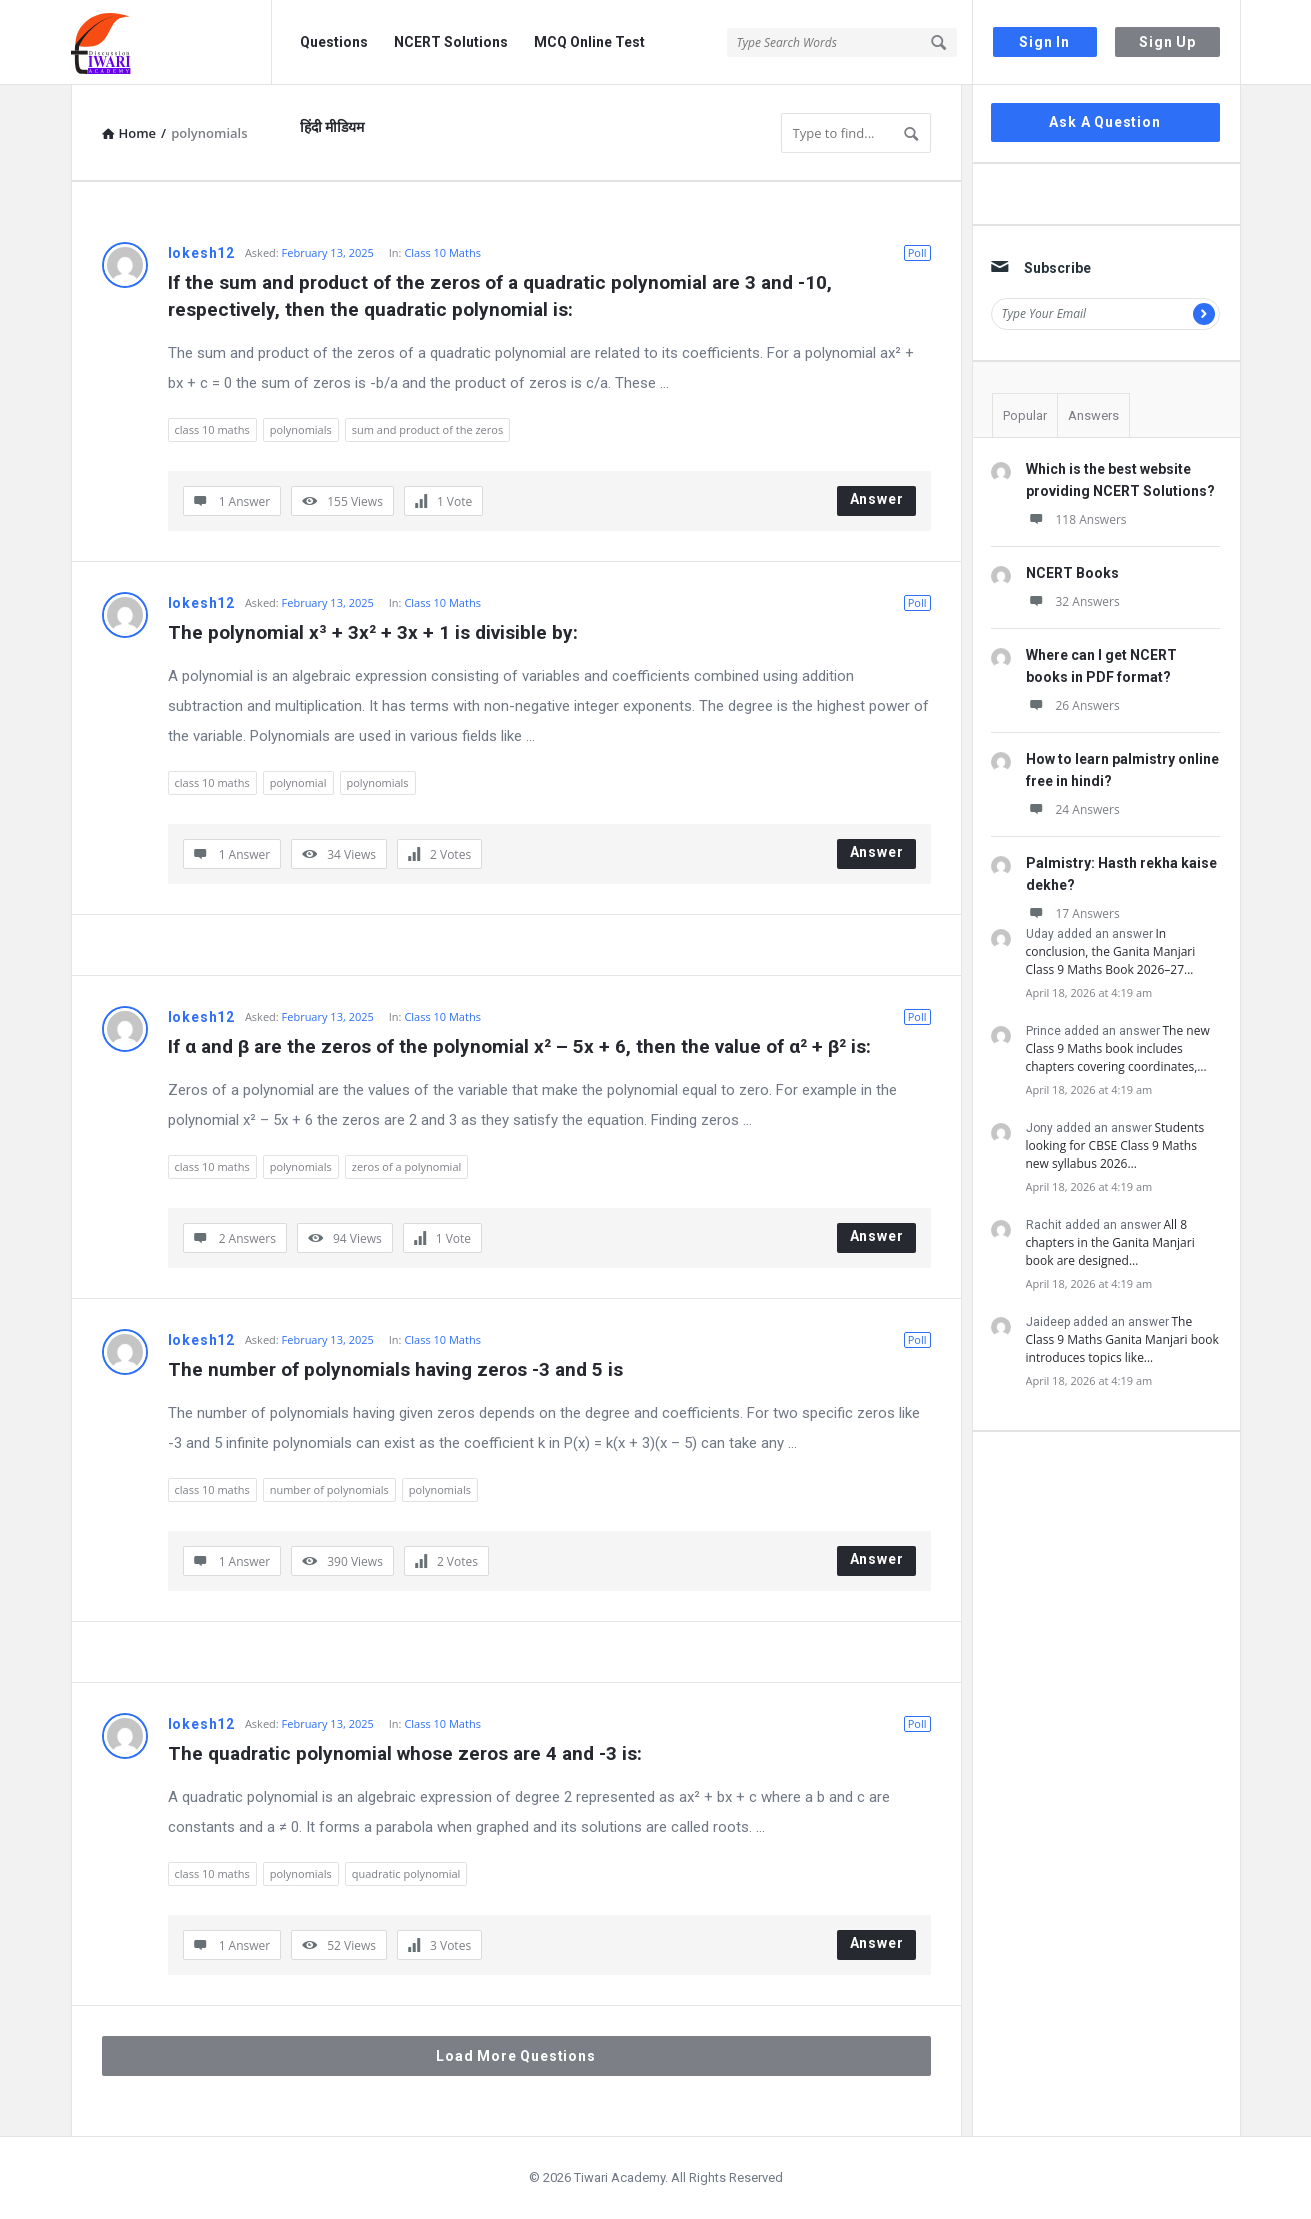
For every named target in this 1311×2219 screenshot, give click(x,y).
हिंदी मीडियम (332, 127)
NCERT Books (1072, 573)
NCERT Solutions (451, 42)
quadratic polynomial (406, 1873)
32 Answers (1073, 601)
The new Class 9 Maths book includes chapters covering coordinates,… (1118, 1048)
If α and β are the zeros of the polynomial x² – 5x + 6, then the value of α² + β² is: (519, 1046)
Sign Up (1167, 42)
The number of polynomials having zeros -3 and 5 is (395, 1369)
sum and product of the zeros (427, 429)
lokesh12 (201, 253)
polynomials (301, 429)
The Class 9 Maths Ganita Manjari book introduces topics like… (1122, 1339)
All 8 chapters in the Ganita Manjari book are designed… (1110, 1242)
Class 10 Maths (442, 252)
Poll (917, 252)
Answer (877, 499)
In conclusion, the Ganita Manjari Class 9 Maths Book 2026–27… (1111, 951)
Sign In (1044, 42)
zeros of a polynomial (407, 1166)
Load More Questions (515, 2056)
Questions (334, 42)
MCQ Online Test (589, 42)
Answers (1093, 415)
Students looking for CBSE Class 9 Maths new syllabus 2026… (1115, 1145)
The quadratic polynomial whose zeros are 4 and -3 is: (405, 1753)
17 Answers (1073, 913)
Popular (1025, 415)
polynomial (298, 782)
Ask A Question (1104, 122)
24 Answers (1073, 809)
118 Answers (1076, 519)
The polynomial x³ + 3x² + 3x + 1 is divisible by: (373, 632)
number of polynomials (329, 1489)
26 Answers (1073, 705)
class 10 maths (212, 429)
